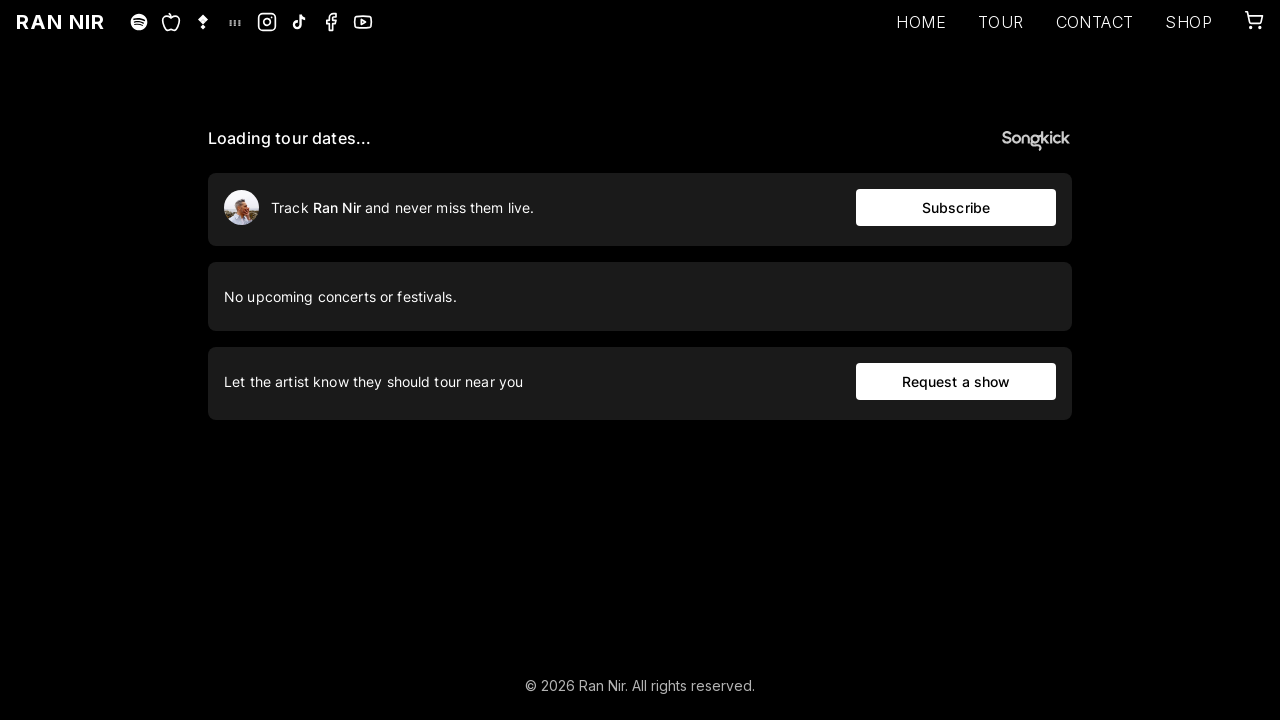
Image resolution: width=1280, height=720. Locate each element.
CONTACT (1095, 22)
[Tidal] (203, 22)
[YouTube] (363, 22)
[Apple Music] (171, 22)
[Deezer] (235, 22)
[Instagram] (267, 22)
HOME (921, 22)
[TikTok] (299, 22)
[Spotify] (139, 22)
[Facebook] (331, 22)
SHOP (1188, 22)
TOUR (1001, 22)
